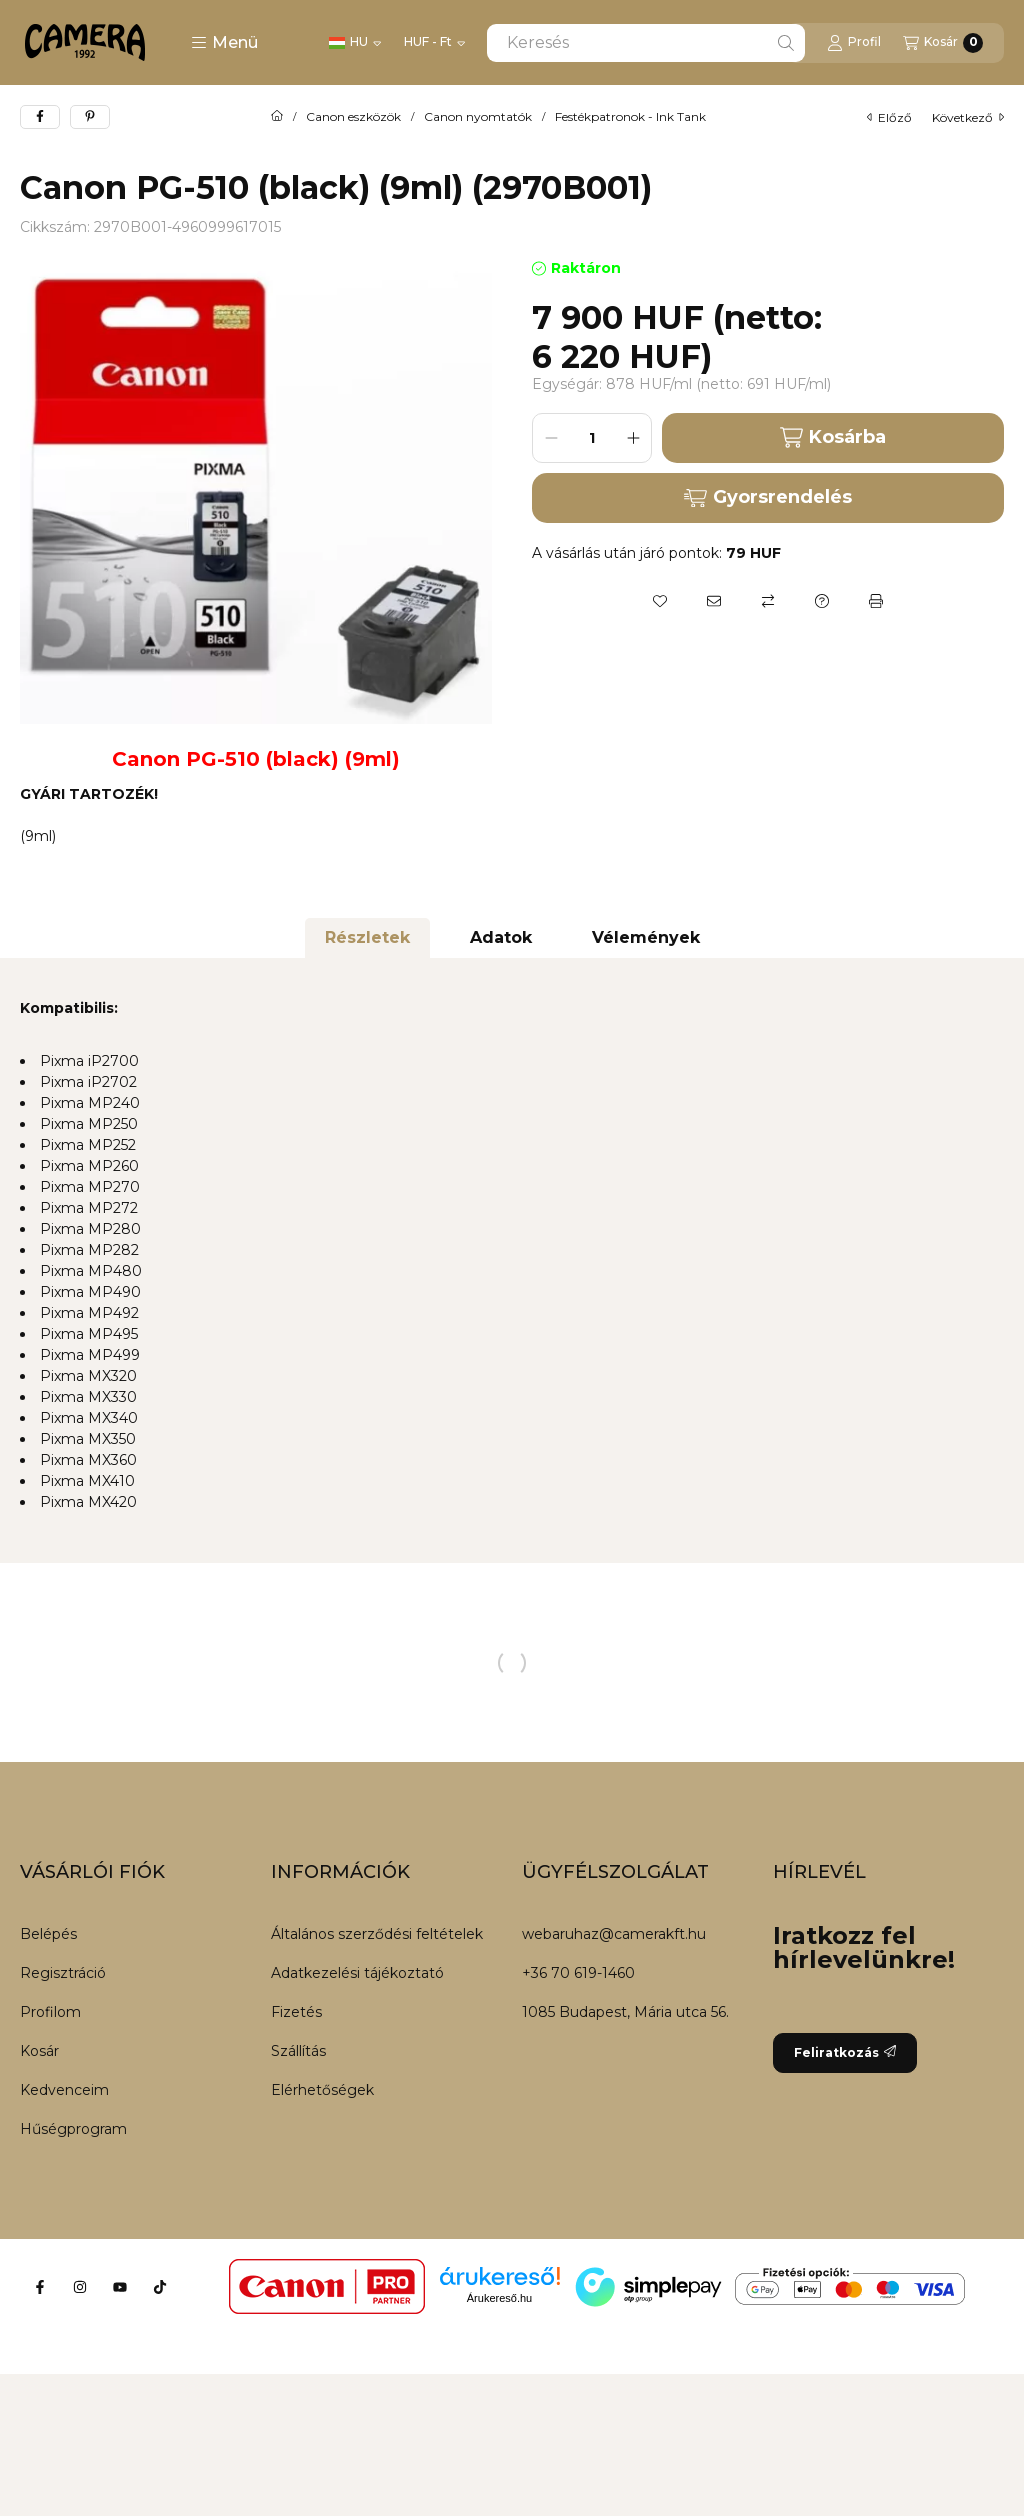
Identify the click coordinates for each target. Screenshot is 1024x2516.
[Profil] (854, 43)
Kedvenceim (64, 2090)
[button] (224, 43)
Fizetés (296, 2012)
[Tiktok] (160, 2287)
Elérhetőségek (322, 2090)
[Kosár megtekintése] (943, 43)
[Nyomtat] (876, 601)
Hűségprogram (73, 2129)
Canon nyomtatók (478, 117)
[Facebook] (40, 2287)
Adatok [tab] (501, 937)
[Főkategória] (277, 117)
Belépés (48, 1934)
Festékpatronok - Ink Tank (630, 117)
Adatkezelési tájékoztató (357, 1973)
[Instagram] (80, 2287)
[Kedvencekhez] (660, 601)
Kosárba (832, 437)
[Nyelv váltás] (355, 43)
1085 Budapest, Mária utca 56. (625, 2012)
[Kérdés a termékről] (822, 601)
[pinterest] (90, 117)
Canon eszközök (353, 117)
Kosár (39, 2051)
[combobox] (646, 43)
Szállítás (298, 2051)
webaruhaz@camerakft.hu (614, 1934)
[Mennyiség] (592, 438)
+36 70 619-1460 (578, 1973)
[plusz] (633, 438)
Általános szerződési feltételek (377, 1934)
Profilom (50, 2012)
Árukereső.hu (499, 2298)
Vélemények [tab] (646, 937)
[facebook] (40, 117)
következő (968, 117)
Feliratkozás (845, 2052)
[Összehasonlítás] (768, 601)
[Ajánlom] (714, 601)
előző (889, 117)
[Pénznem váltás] (434, 43)
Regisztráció (63, 1973)
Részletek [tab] (367, 937)
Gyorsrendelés (767, 497)
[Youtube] (120, 2287)
